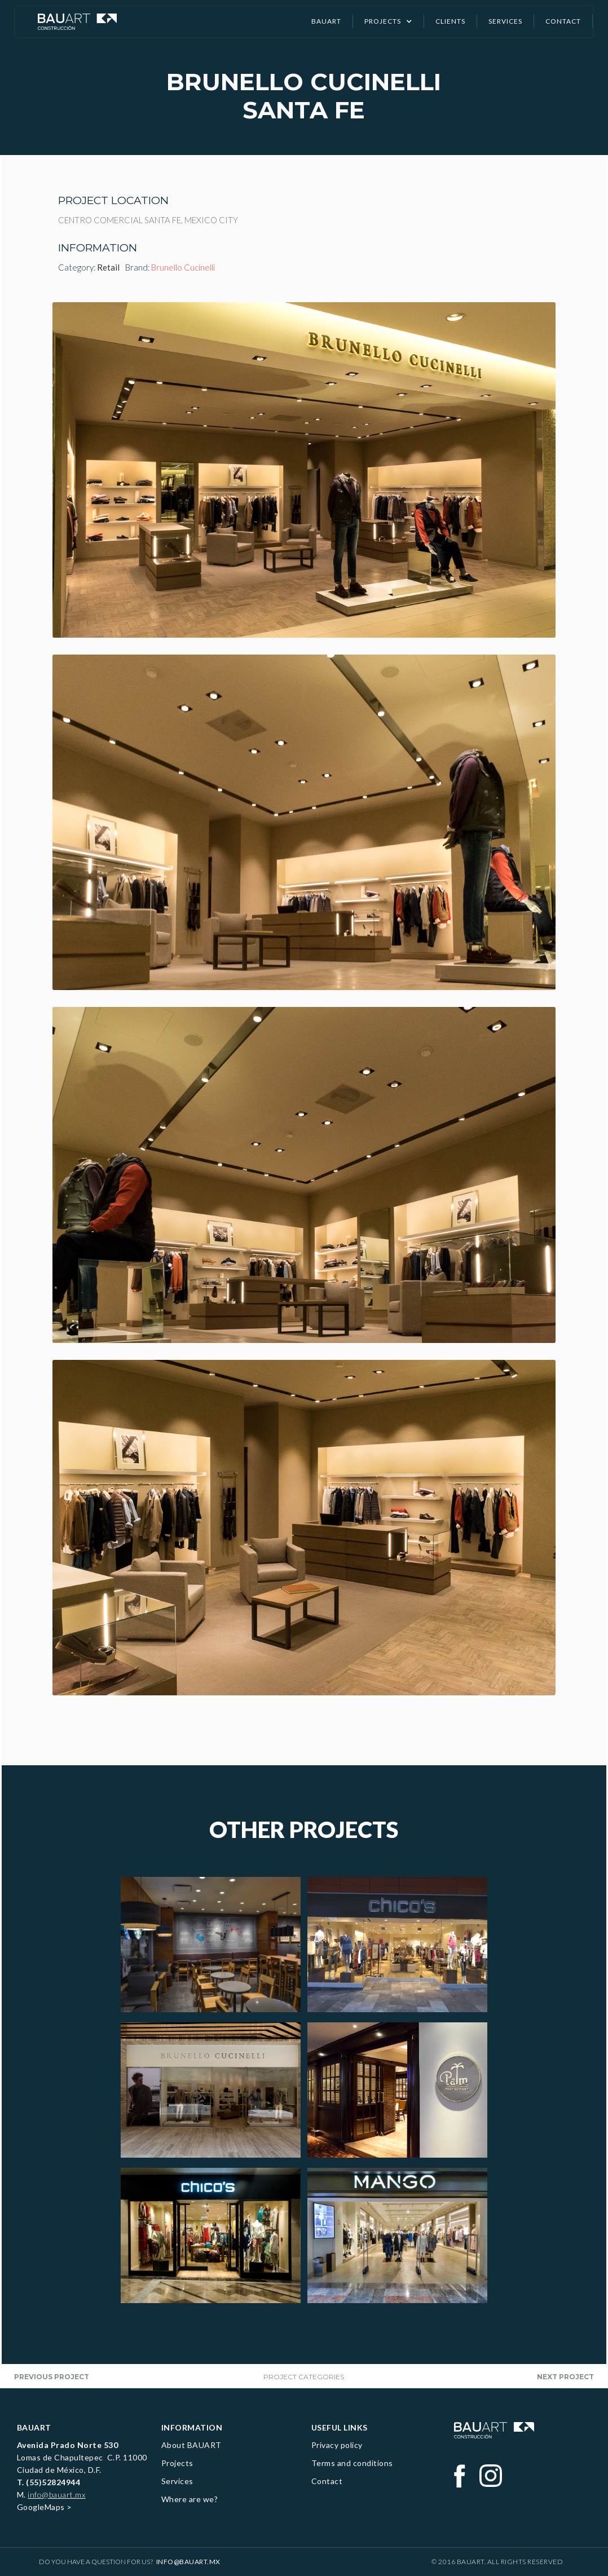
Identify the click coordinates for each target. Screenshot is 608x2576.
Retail (108, 267)
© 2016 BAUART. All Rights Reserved (497, 2561)
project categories (303, 2376)
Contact (327, 2481)
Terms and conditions (352, 2463)
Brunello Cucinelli (183, 267)
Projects (177, 2463)
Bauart (326, 21)
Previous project (51, 2376)
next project (565, 2376)
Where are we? (189, 2499)
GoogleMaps (41, 2507)
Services (177, 2481)
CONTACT (563, 21)
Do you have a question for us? (130, 2561)
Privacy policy (337, 2445)
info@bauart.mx (56, 2494)
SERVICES (505, 21)
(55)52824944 (53, 2482)
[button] (388, 21)
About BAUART (191, 2445)
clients (450, 21)
